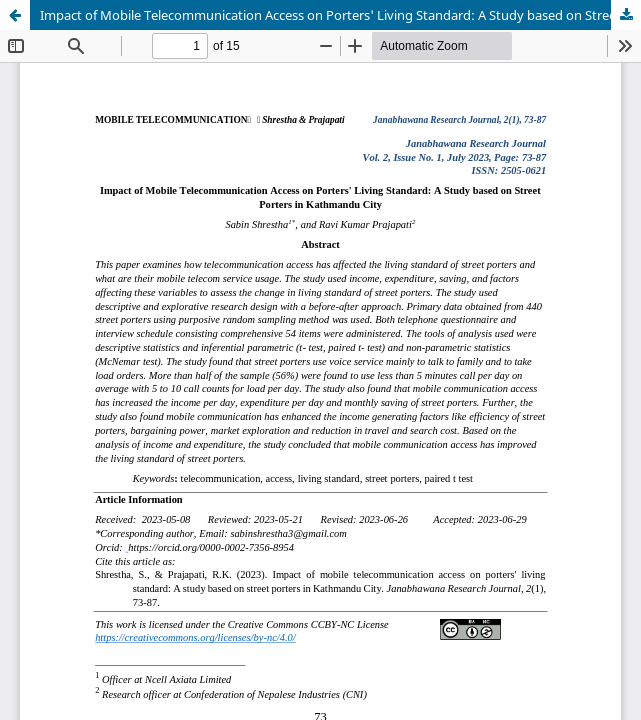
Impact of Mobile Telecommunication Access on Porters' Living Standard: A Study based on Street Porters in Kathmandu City (340, 15)
